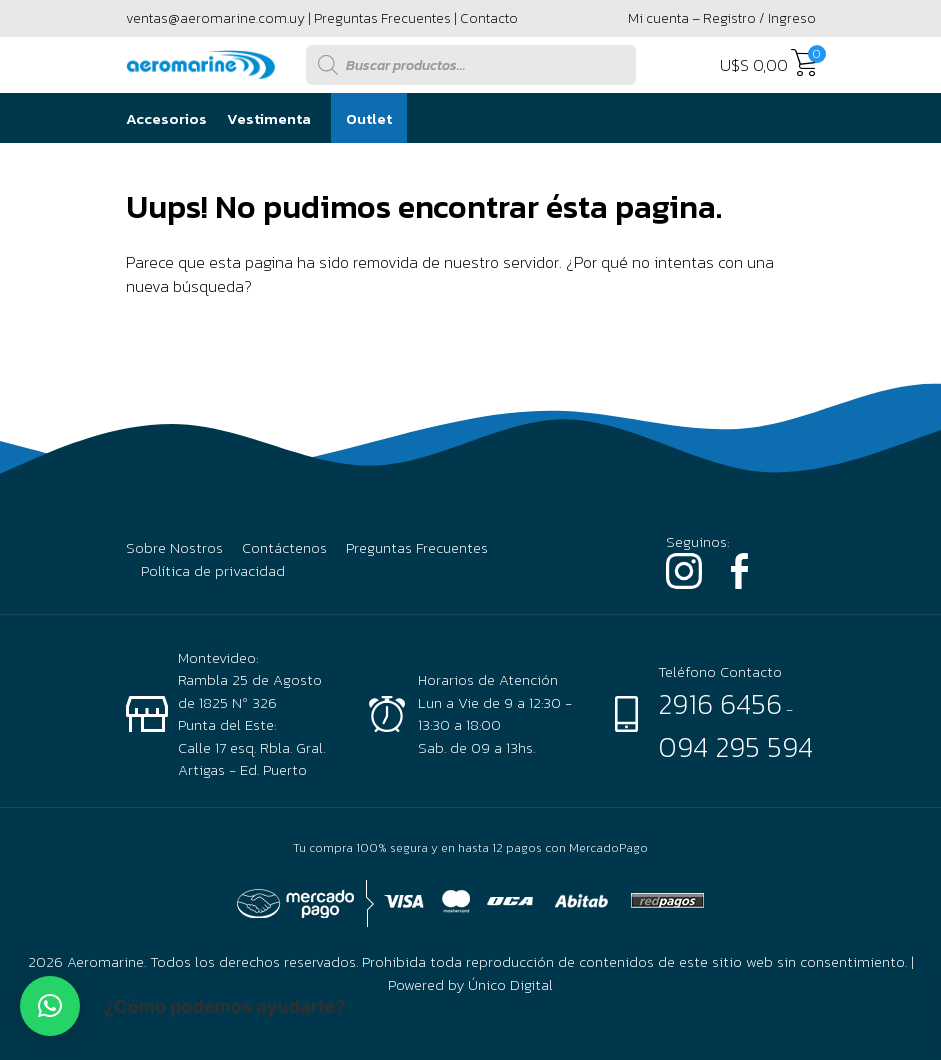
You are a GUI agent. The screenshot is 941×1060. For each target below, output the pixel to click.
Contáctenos (284, 548)
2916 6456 (720, 704)
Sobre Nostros (174, 548)
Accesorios (166, 118)
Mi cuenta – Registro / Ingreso (722, 18)
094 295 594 (735, 747)
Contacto (489, 18)
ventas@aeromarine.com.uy (215, 18)
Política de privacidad (213, 571)
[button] (50, 1006)
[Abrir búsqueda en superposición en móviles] (471, 65)
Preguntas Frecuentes (382, 18)
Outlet (369, 118)
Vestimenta (269, 118)
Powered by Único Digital (470, 984)
